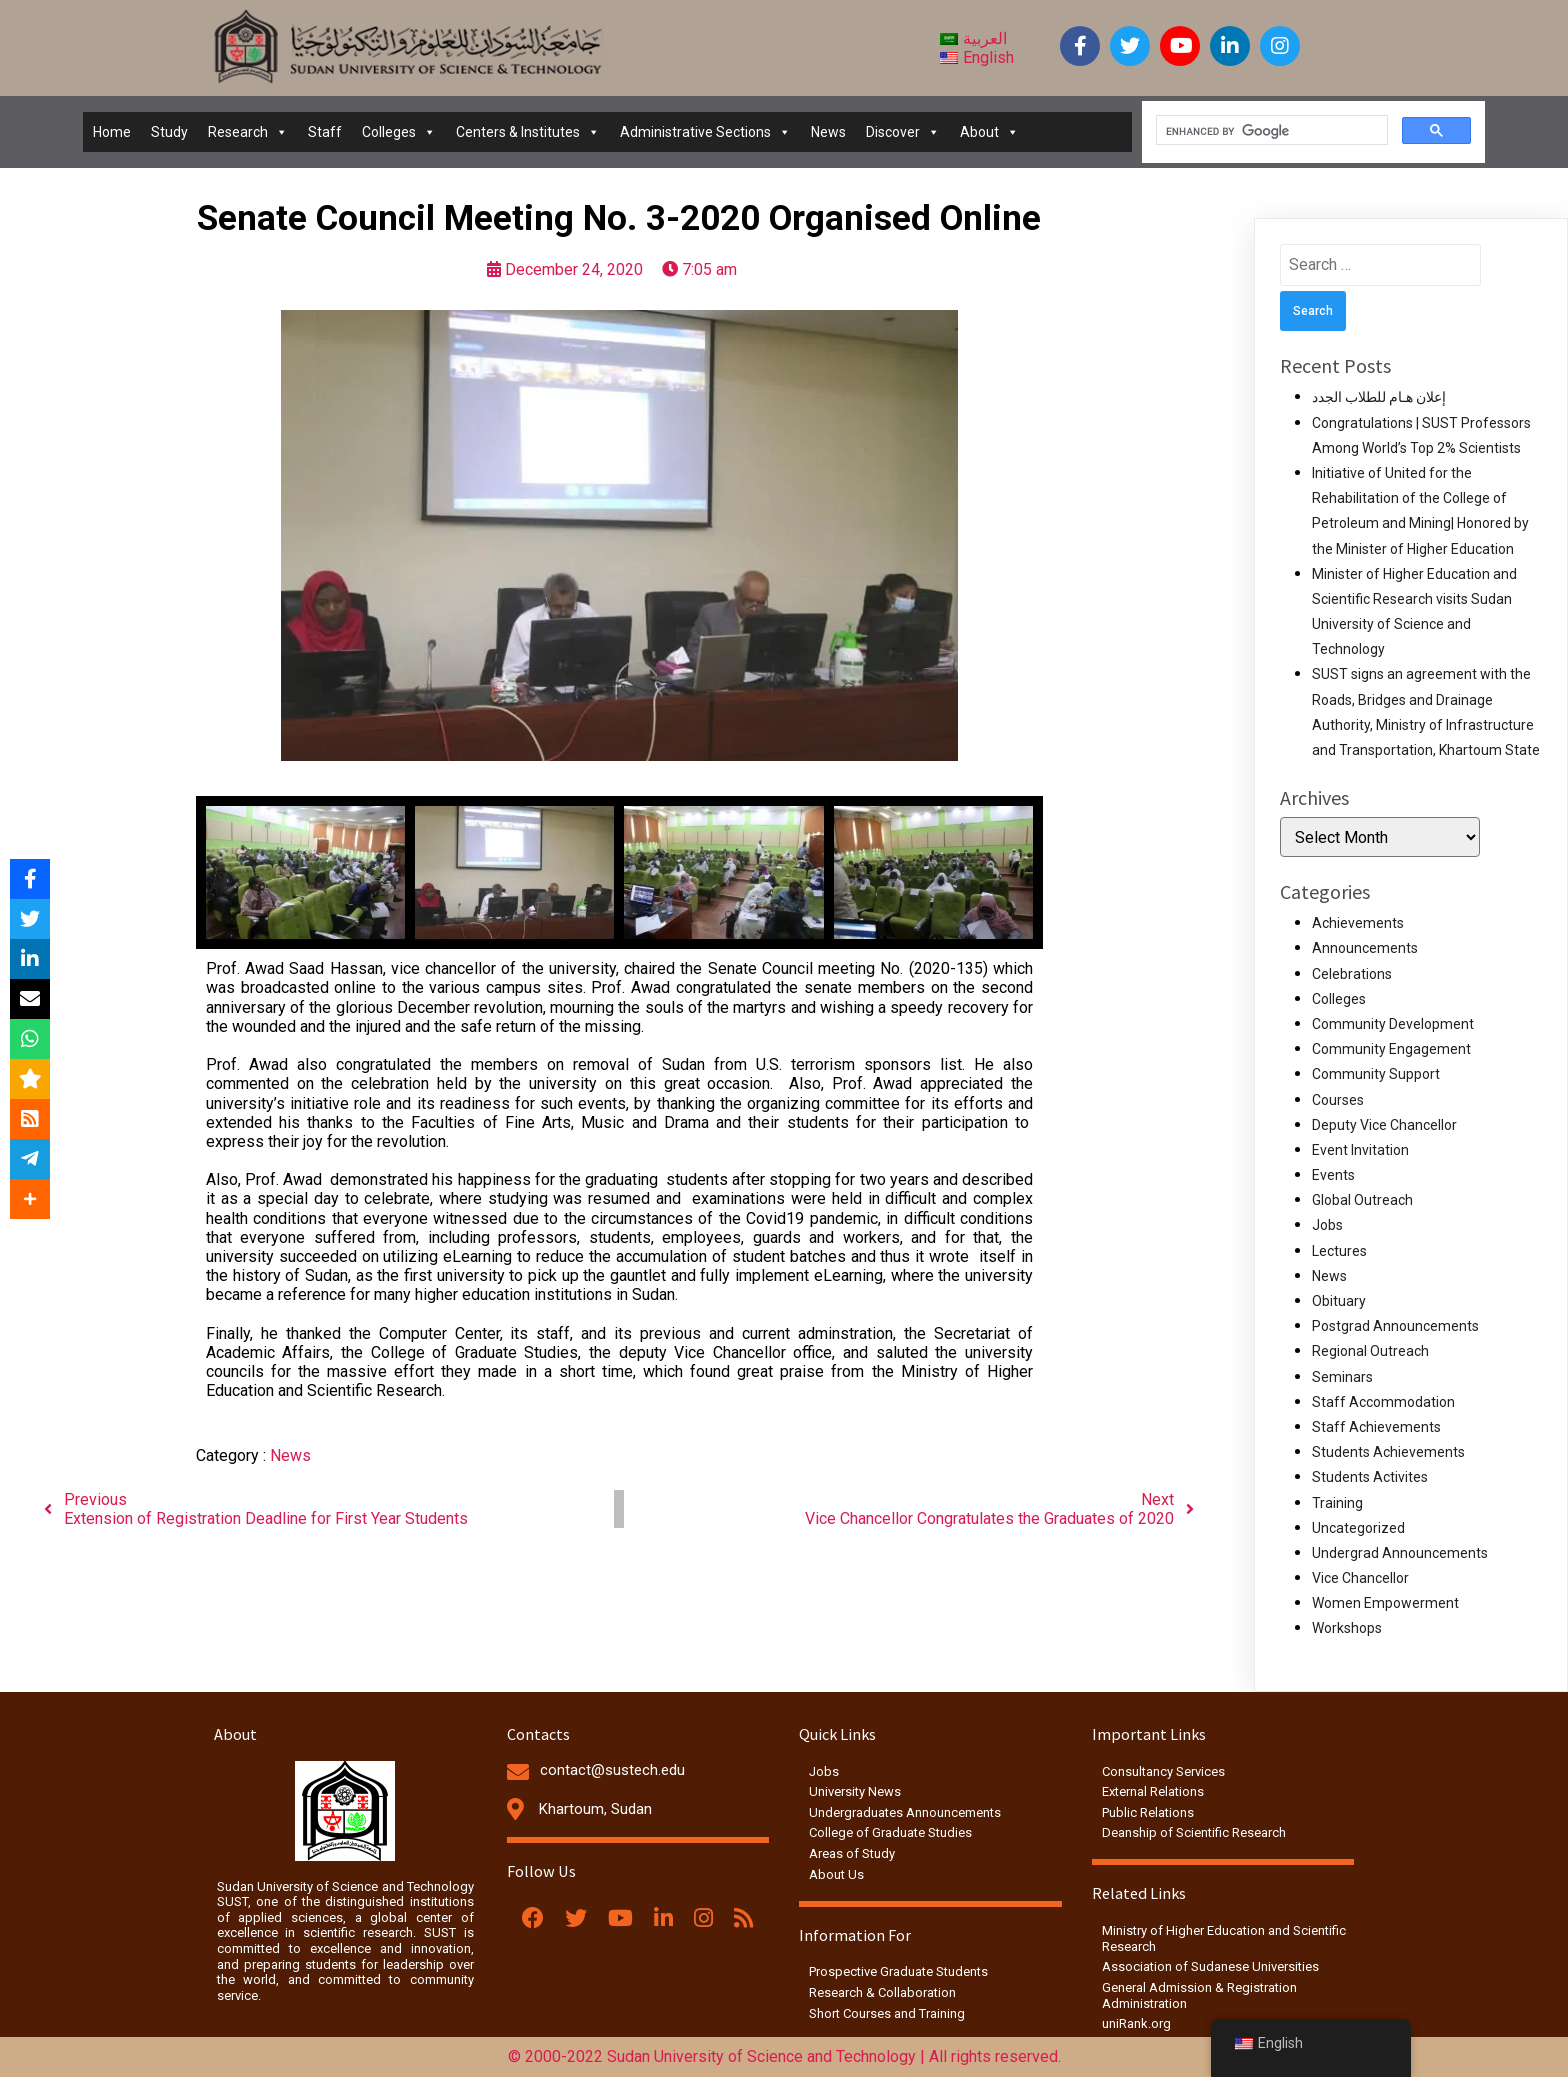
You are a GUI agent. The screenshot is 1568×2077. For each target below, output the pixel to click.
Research (248, 132)
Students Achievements (1388, 1452)
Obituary (1339, 1301)
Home (112, 132)
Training (1337, 1503)
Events (1333, 1175)
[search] (1270, 131)
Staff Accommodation (1383, 1402)
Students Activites (1370, 1477)
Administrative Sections (705, 132)
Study (169, 132)
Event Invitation (1360, 1150)
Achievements (1358, 923)
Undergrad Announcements (1400, 1553)
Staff (325, 132)
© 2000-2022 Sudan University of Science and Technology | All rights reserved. (784, 2056)
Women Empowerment (1385, 1603)
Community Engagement (1391, 1049)
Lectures (1339, 1251)
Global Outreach (1362, 1200)
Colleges (399, 132)
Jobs (1327, 1225)
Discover (903, 132)
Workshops (1347, 1628)
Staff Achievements (1376, 1427)
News (828, 132)
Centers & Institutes (528, 132)
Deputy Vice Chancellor (1384, 1125)
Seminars (1342, 1377)
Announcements (1365, 948)
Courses (1338, 1100)
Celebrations (1352, 974)
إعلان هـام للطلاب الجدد (1379, 397)
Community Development (1393, 1024)
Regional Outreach (1370, 1351)
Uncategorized (1358, 1528)
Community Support (1376, 1074)
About (989, 132)
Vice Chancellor (1360, 1578)
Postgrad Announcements (1395, 1326)
